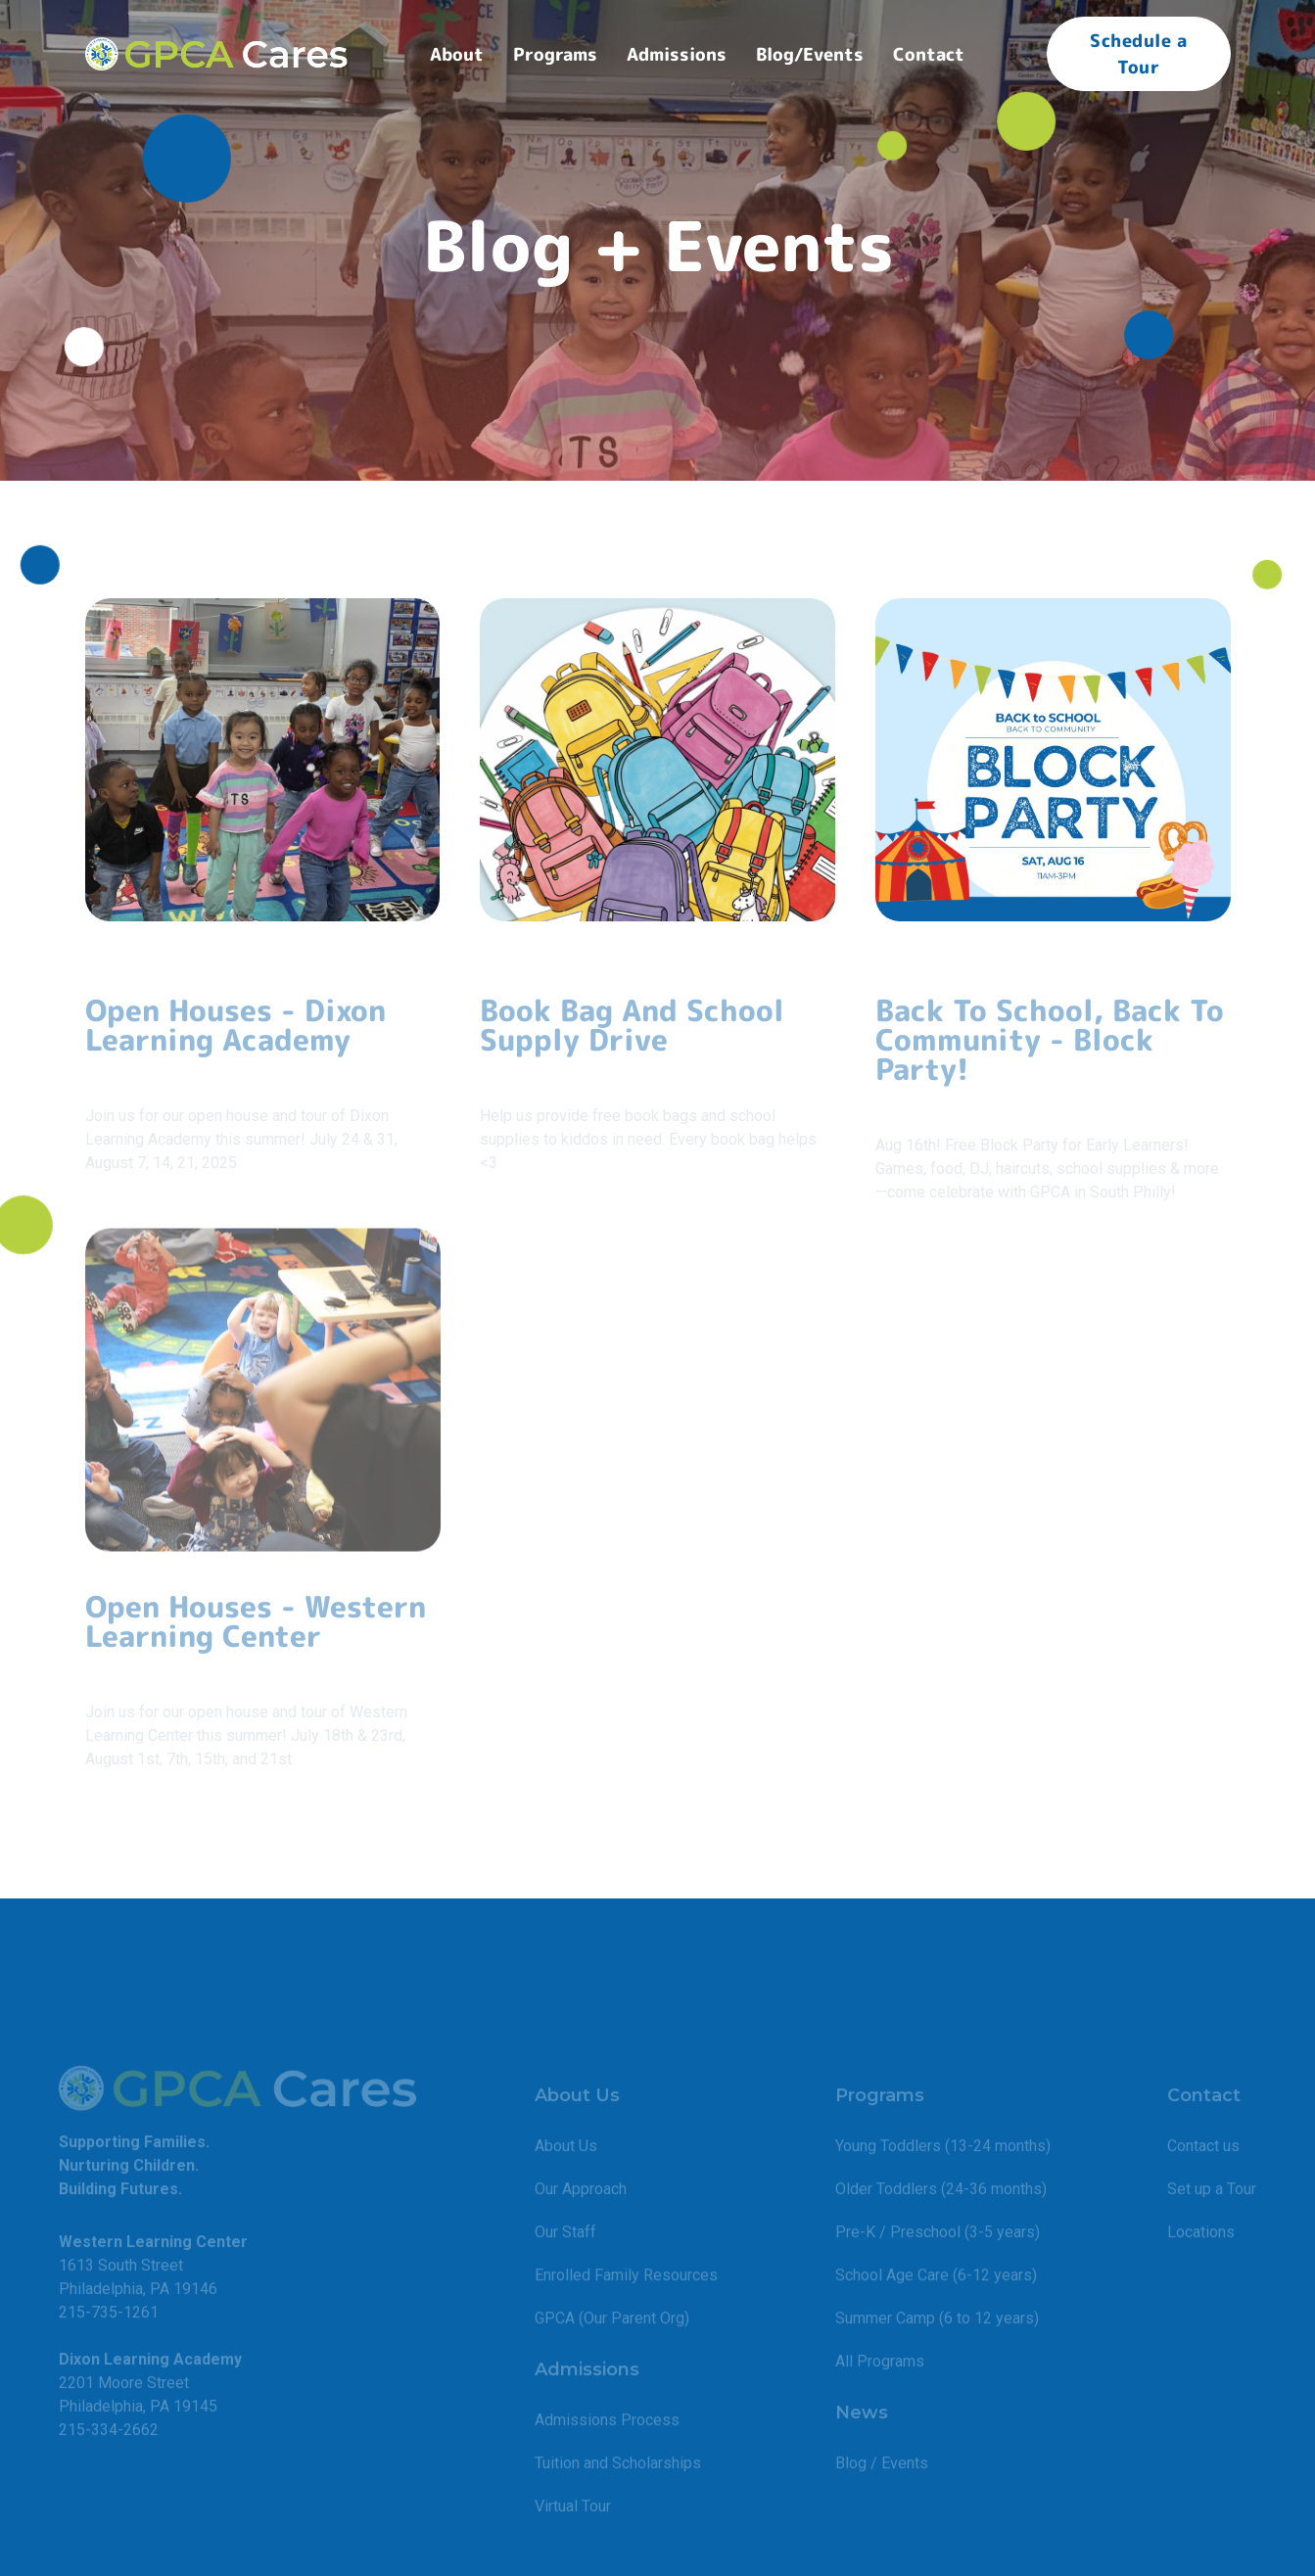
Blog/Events (810, 54)
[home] (217, 53)
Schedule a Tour (1138, 53)
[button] (456, 54)
